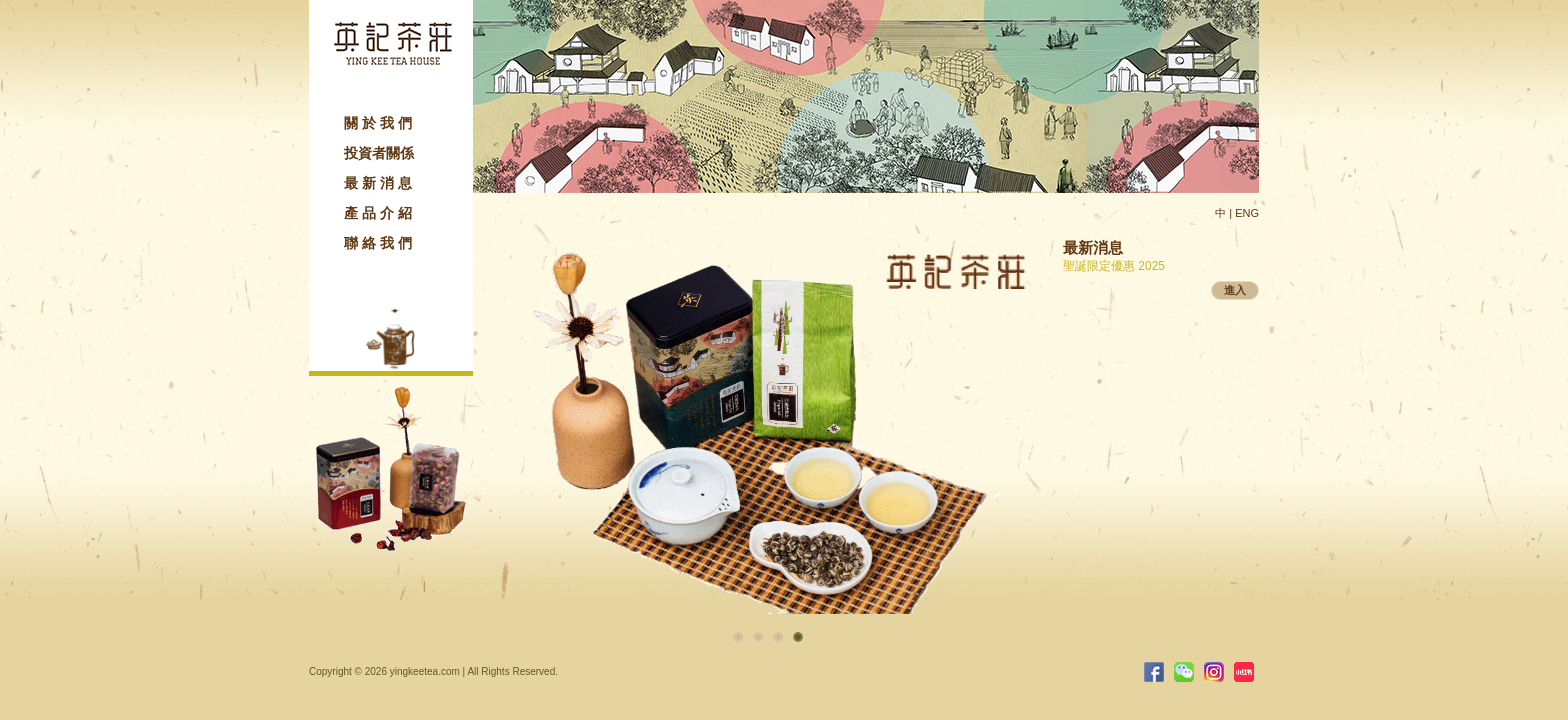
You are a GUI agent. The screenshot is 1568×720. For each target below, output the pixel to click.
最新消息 (380, 183)
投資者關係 (379, 153)
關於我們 (380, 123)
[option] (768, 412)
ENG (1247, 213)
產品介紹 (380, 213)
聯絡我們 (380, 243)
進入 (1235, 290)
